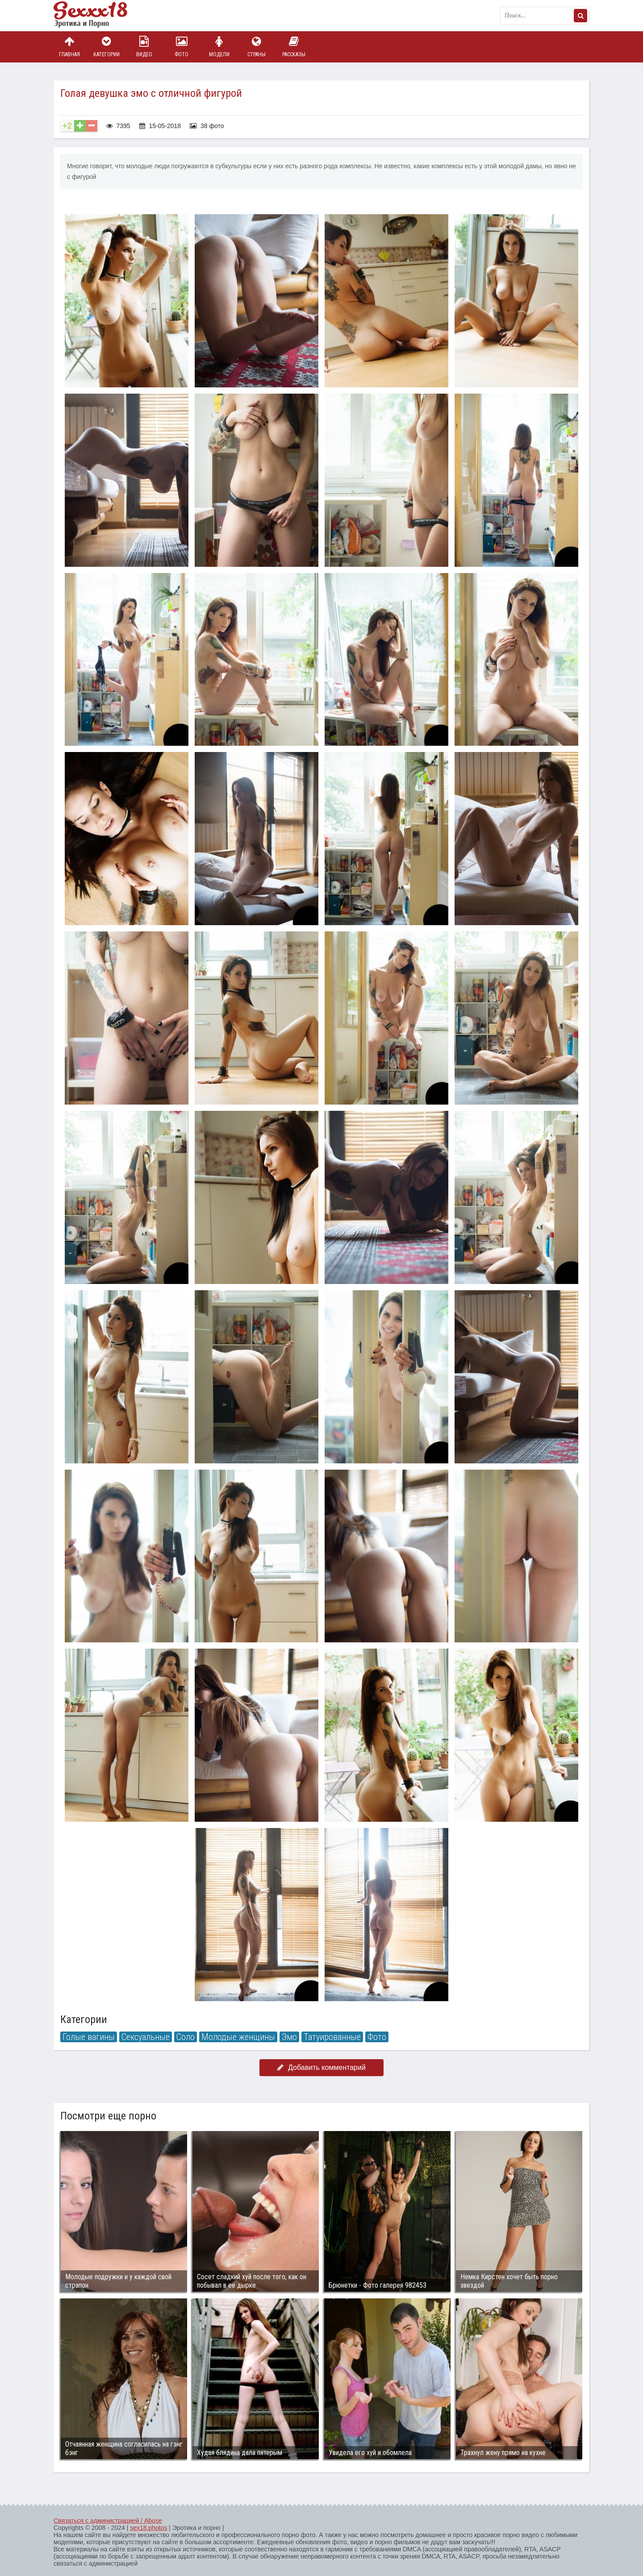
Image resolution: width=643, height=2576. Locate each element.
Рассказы (293, 47)
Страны (256, 47)
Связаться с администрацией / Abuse (108, 2520)
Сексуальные (145, 2037)
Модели (219, 47)
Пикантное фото (98, 15)
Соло (185, 2037)
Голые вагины (89, 2037)
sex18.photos (148, 2527)
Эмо (289, 2037)
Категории (106, 47)
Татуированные (332, 2037)
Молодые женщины (238, 2037)
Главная (69, 47)
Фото (181, 47)
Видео (144, 47)
